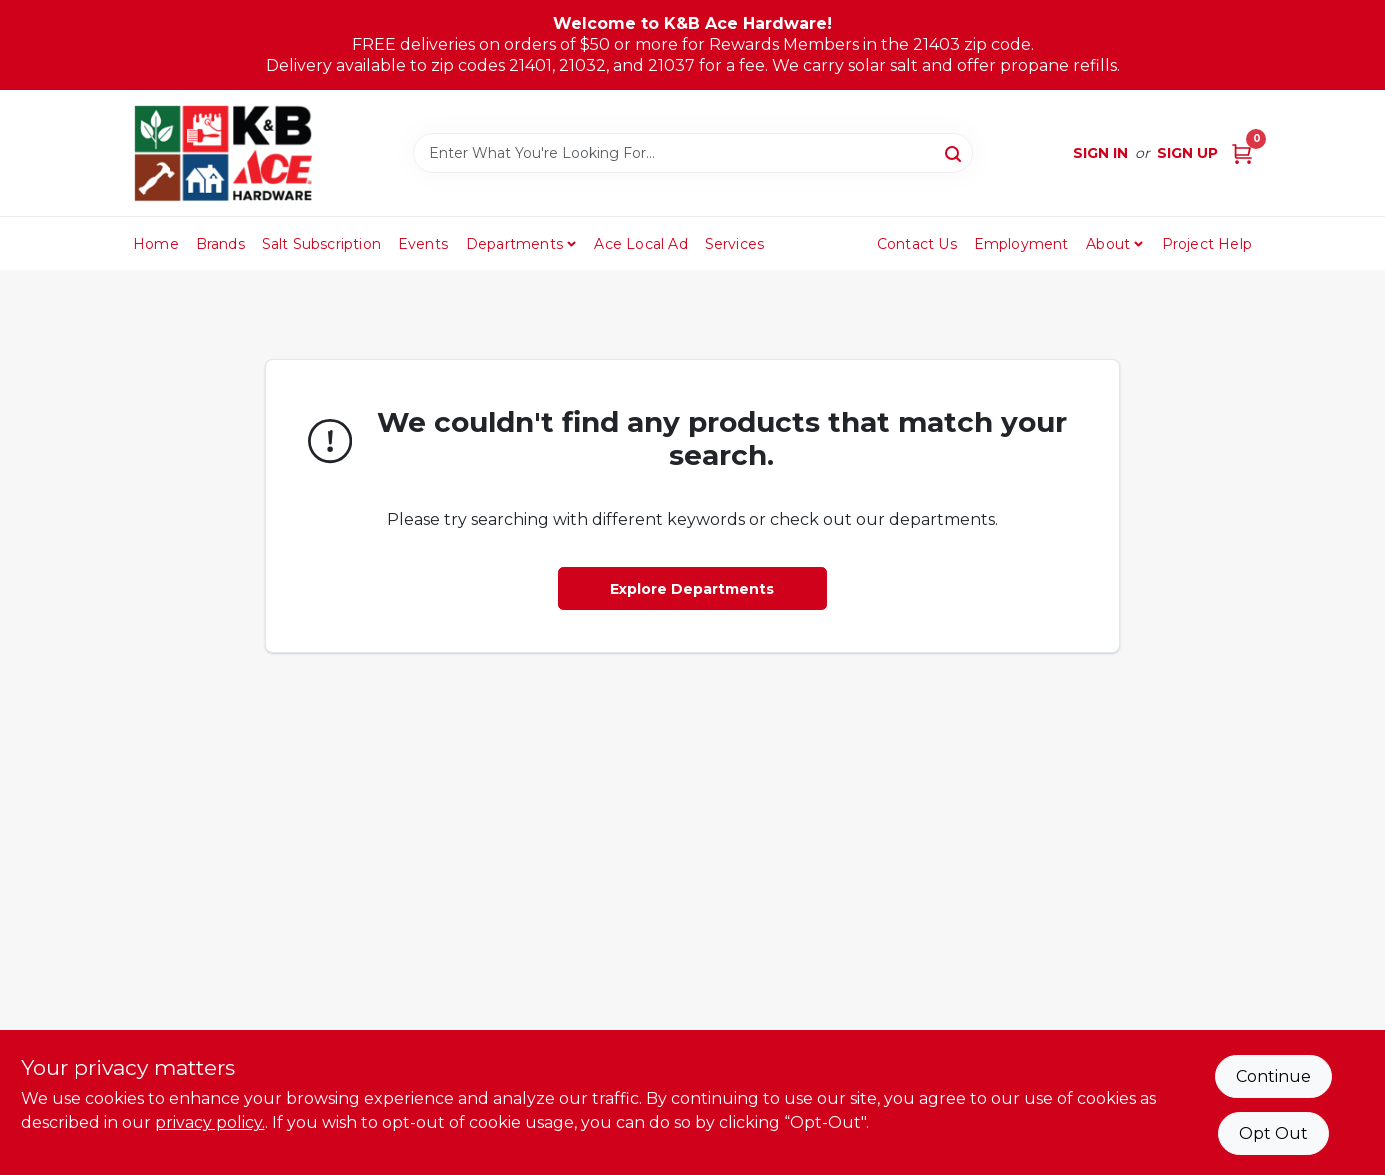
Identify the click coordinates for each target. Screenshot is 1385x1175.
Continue (1273, 1076)
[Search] (954, 152)
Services (735, 244)
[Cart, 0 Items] (1242, 153)
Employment (1021, 244)
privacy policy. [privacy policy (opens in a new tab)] (210, 1122)
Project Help (1207, 244)
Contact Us (917, 244)
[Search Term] (693, 153)
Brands (220, 244)
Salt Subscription (321, 244)
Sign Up (1187, 153)
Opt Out (1273, 1133)
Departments (514, 244)
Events (423, 244)
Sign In (1100, 153)
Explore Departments (692, 589)
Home (156, 244)
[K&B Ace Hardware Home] (223, 153)
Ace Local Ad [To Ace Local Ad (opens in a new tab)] (640, 244)
